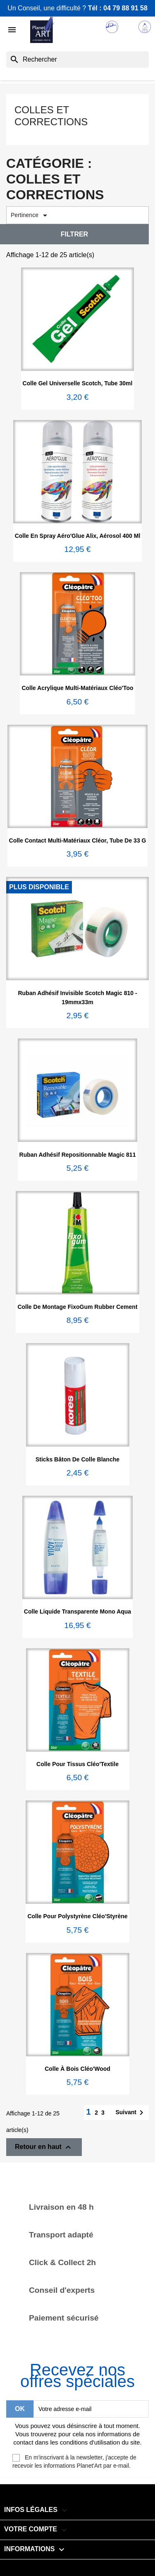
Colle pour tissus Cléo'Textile (77, 1764)
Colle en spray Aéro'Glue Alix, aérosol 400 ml (78, 535)
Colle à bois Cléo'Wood (77, 2068)
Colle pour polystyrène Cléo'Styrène (77, 1916)
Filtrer (74, 234)
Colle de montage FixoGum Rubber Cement (77, 1307)
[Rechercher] (77, 59)
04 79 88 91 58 (125, 8)
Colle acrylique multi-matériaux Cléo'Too (77, 688)
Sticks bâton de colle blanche (77, 1459)
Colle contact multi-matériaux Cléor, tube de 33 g (77, 840)
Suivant (130, 2113)
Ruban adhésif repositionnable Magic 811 (77, 1154)
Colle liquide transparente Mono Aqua (77, 1611)
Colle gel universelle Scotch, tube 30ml (78, 383)
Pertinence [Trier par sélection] (30, 215)
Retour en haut (44, 2147)
